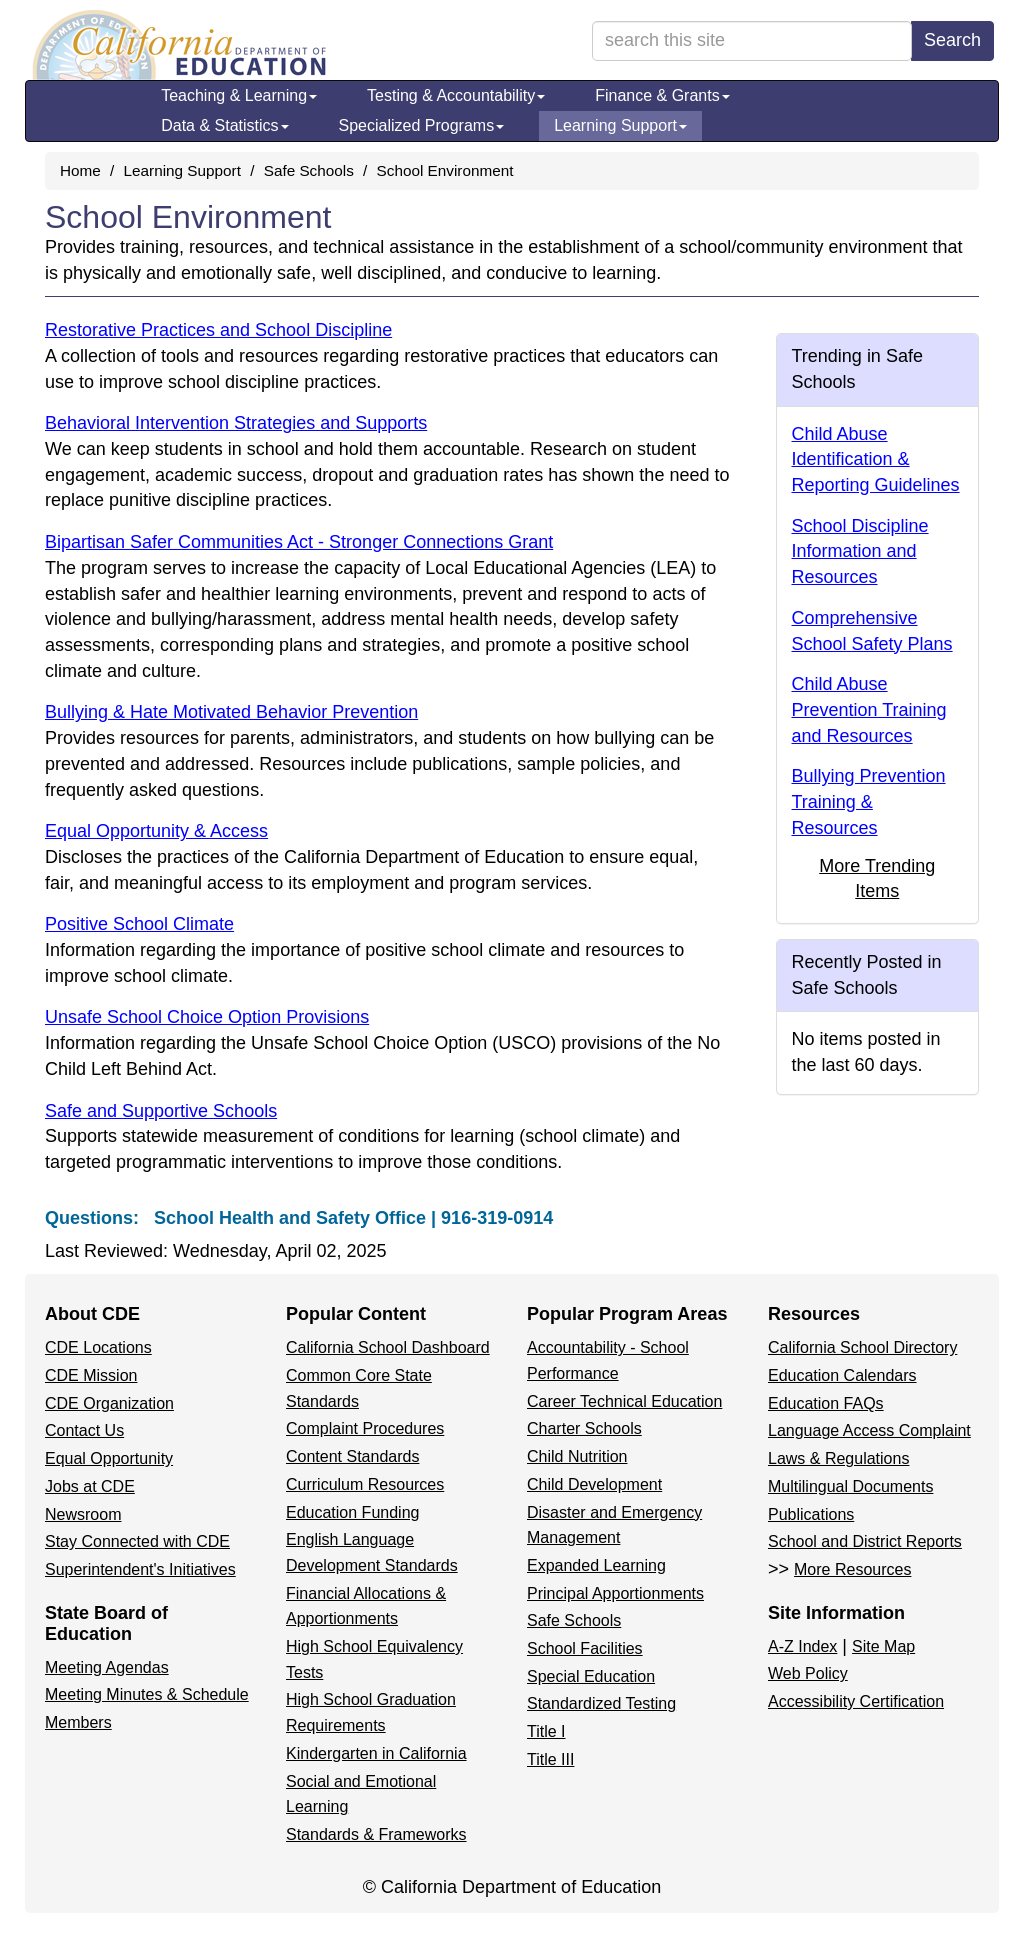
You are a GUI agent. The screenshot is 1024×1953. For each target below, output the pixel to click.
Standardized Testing (601, 1703)
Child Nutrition (577, 1456)
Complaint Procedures (365, 1428)
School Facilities (585, 1648)
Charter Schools (584, 1428)
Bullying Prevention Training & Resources (869, 801)
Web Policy (808, 1673)
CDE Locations (98, 1347)
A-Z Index (802, 1646)
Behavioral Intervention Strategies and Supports (236, 423)
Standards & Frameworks (376, 1834)
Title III (550, 1759)
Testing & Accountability (456, 95)
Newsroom (83, 1514)
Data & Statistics (224, 125)
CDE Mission (91, 1375)
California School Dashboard (388, 1347)
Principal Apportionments (615, 1593)
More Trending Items (877, 879)
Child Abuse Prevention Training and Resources (869, 709)
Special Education (591, 1676)
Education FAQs (826, 1403)
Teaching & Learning (239, 95)
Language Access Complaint (869, 1430)
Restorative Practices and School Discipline (218, 330)
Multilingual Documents (850, 1486)
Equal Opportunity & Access (156, 831)
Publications (811, 1514)
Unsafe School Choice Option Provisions (207, 1017)
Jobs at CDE (90, 1486)
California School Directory (862, 1347)
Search (952, 40)
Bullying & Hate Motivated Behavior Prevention (231, 712)
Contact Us (84, 1430)
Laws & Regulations (838, 1458)
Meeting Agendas (107, 1667)
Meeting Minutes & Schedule (147, 1694)
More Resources (852, 1569)
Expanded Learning (596, 1565)
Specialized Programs (422, 125)
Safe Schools (309, 170)
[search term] (752, 41)
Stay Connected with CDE (137, 1541)
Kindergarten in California (376, 1753)
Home (80, 170)
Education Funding (352, 1512)
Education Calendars (842, 1375)
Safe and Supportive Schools (161, 1111)
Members (78, 1722)
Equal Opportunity (109, 1458)
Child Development (594, 1484)
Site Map (883, 1646)
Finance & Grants (662, 95)
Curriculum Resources (365, 1484)
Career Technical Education (624, 1401)
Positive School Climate (139, 924)
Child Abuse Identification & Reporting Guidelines (876, 459)
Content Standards (352, 1456)
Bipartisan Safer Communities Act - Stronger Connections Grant (299, 542)
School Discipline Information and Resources (860, 551)
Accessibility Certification (856, 1701)
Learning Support (620, 125)
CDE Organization (109, 1403)
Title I (546, 1731)
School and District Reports (865, 1541)
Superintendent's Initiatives (140, 1569)
